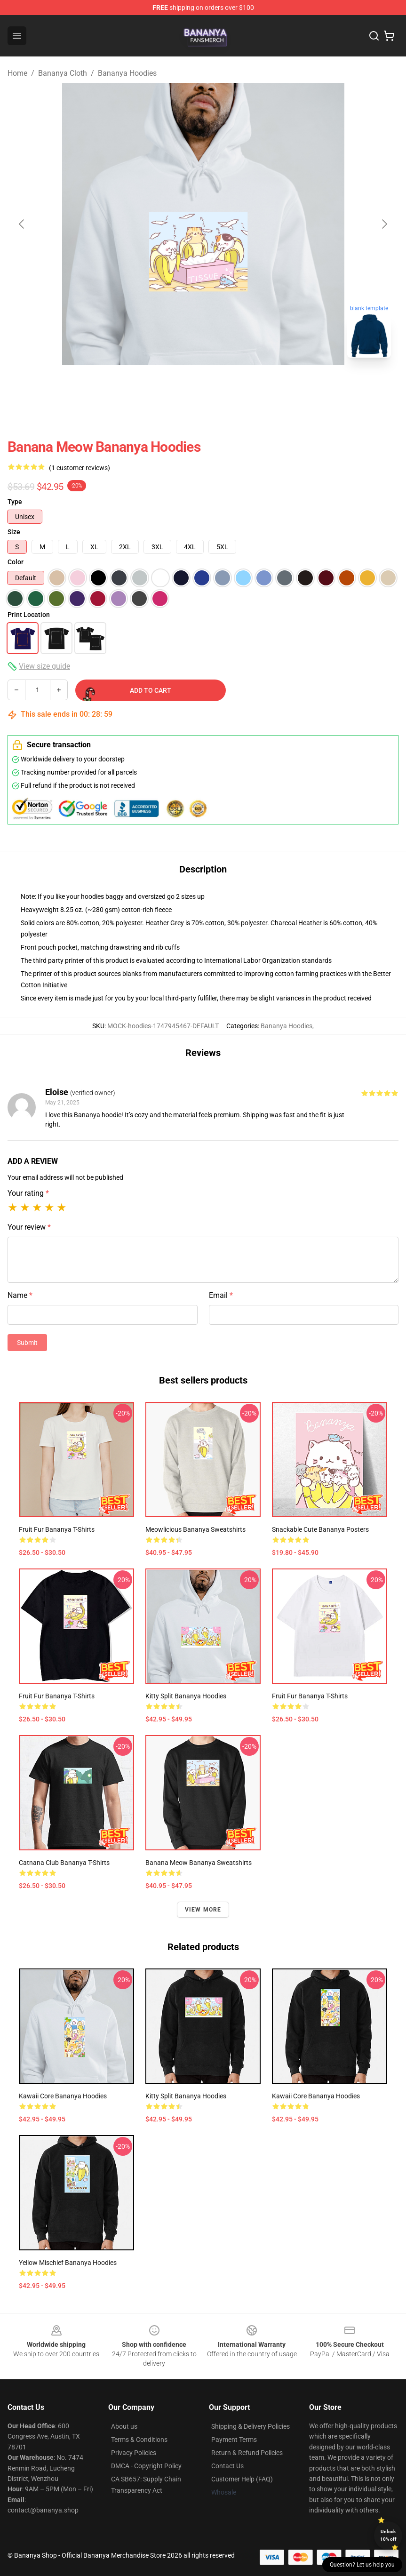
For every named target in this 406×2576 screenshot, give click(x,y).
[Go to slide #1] (178, 386)
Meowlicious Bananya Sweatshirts (195, 1529)
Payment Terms (234, 2439)
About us (124, 2426)
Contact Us (227, 2466)
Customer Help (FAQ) (242, 2479)
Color (16, 562)
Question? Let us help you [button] (362, 2564)
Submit (27, 1342)
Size (14, 532)
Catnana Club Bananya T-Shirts (64, 1862)
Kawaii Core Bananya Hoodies (63, 2096)
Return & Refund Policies (247, 2452)
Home (17, 73)
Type (15, 501)
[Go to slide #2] (227, 386)
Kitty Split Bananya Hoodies (185, 1696)
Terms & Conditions (139, 2439)
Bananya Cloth (62, 73)
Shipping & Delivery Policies (250, 2426)
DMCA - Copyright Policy (146, 2466)
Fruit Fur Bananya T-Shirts (57, 1529)
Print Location (29, 614)
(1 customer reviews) (79, 468)
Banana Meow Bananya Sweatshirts (198, 1862)
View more (203, 1909)
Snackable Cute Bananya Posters (320, 1529)
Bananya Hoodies (127, 73)
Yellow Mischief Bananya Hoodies (68, 2262)
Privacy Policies (133, 2452)
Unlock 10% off (388, 2535)
